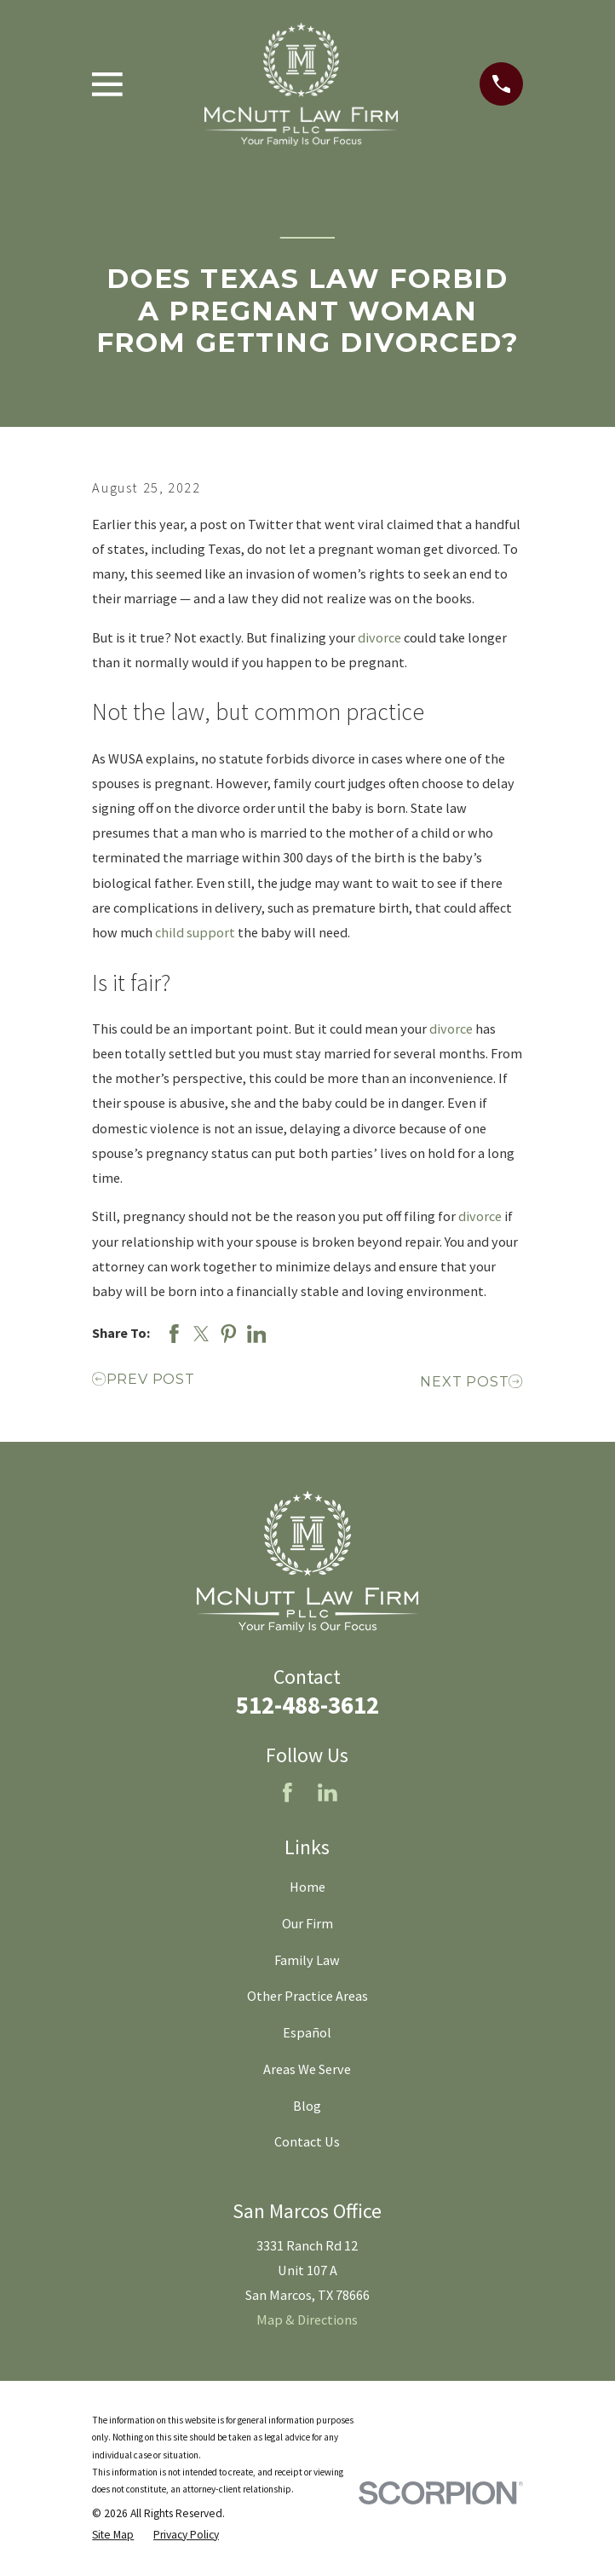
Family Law (307, 1959)
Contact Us (307, 2141)
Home (307, 1886)
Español (307, 2032)
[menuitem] (113, 2535)
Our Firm (307, 1923)
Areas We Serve (307, 2069)
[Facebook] (287, 1792)
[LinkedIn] (327, 1792)
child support (195, 932)
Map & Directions (307, 2319)
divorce (379, 637)
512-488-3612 (307, 1705)
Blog (307, 2105)
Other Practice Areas (307, 1995)
